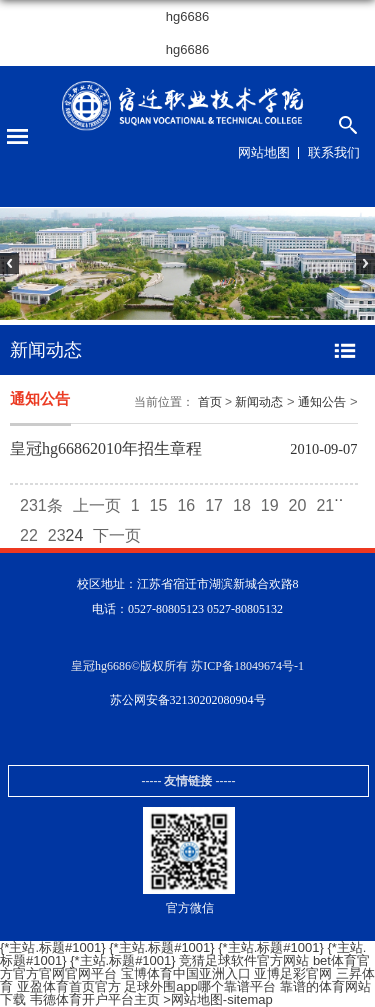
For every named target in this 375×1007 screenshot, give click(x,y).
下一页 (117, 535)
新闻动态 (259, 402)
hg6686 (187, 16)
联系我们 (334, 152)
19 (270, 505)
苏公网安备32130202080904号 (188, 700)
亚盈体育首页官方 (69, 986)
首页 (210, 402)
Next (356, 274)
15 (159, 505)
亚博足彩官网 (293, 973)
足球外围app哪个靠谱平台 (200, 986)
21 (325, 505)
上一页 (97, 505)
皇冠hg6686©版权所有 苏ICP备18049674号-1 (187, 666)
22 (29, 535)
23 (57, 535)
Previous (19, 274)
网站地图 (264, 152)
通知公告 (322, 402)
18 (242, 505)
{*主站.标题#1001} (53, 947)
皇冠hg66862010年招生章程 (106, 448)
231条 (41, 505)
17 (214, 505)
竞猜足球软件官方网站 (244, 960)
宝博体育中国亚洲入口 (186, 973)
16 (186, 505)
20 (298, 505)
